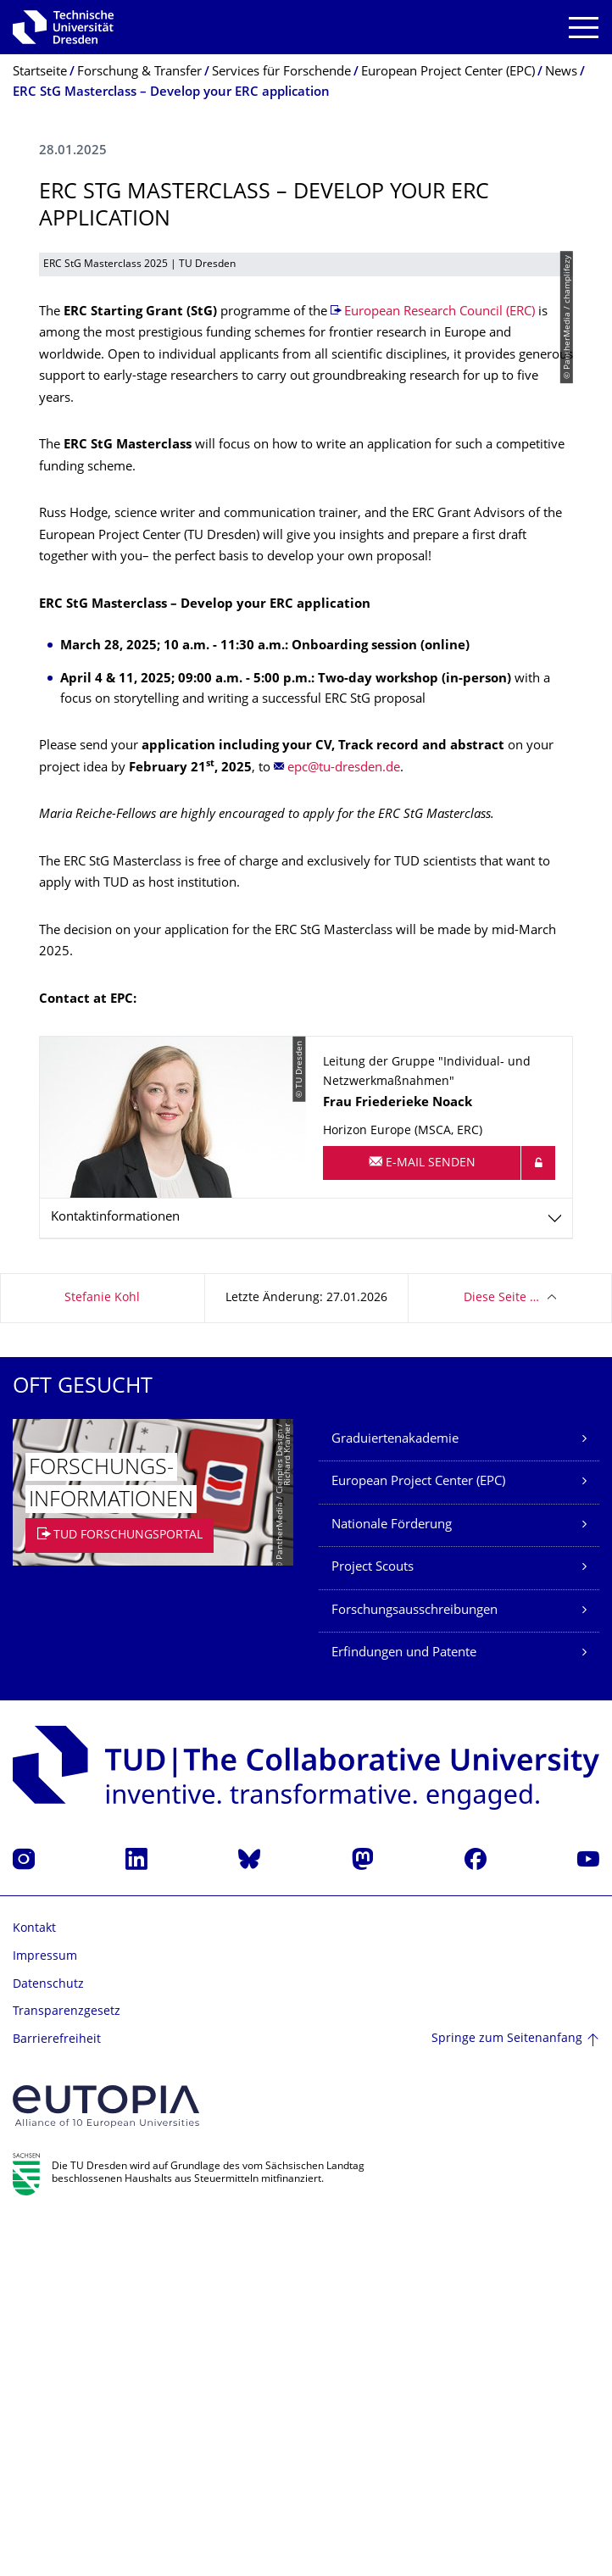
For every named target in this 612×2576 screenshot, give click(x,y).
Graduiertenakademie (395, 1795)
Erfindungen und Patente (403, 2008)
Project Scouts (372, 1923)
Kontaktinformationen (115, 1572)
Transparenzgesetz (66, 2367)
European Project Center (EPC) (418, 1837)
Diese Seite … (501, 1653)
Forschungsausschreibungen (414, 1966)
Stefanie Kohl (102, 1653)
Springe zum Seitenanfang (506, 2394)
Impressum (45, 2311)
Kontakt (34, 2283)
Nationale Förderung (391, 1880)
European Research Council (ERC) (439, 667)
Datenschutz (48, 2339)
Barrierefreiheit (57, 2395)
